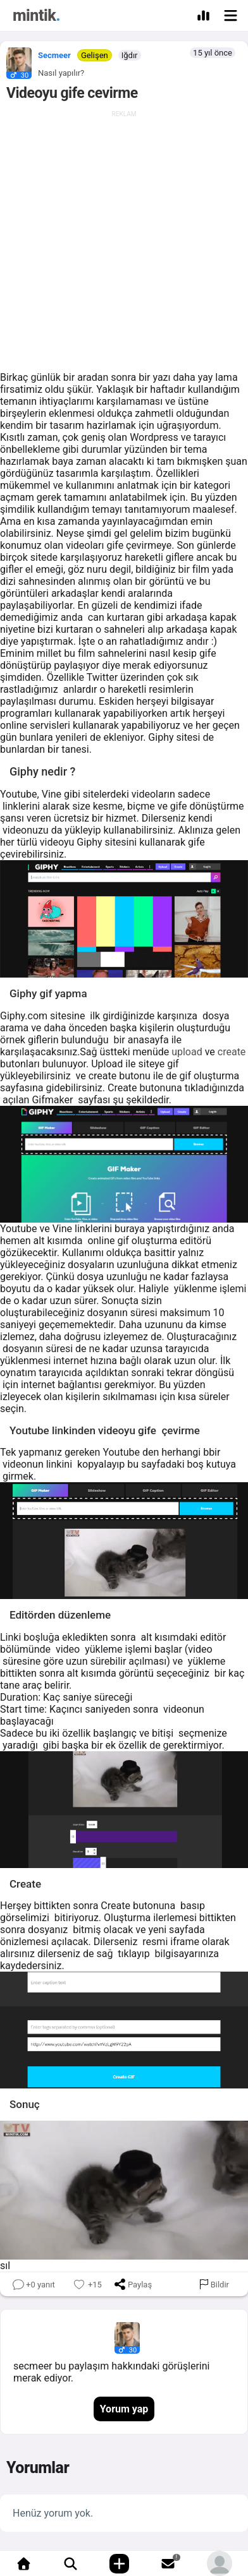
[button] (16, 60)
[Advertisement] (124, 241)
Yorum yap (124, 2409)
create (232, 1052)
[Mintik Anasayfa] (36, 17)
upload (186, 1052)
